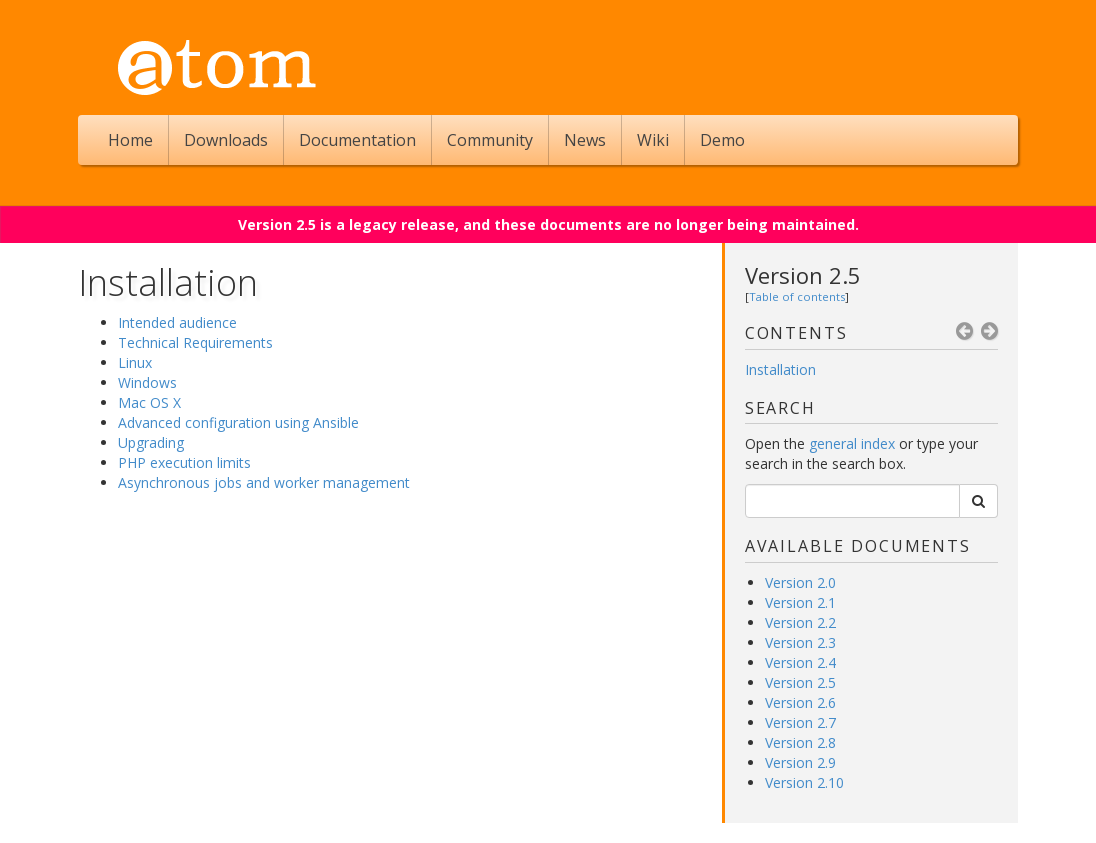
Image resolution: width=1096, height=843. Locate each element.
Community (490, 140)
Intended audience (177, 322)
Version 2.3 (800, 642)
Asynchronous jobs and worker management (264, 482)
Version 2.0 (800, 582)
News (585, 140)
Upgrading (151, 442)
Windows (147, 382)
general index (852, 443)
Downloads (226, 140)
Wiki (653, 140)
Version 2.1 (800, 602)
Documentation (357, 140)
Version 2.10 (804, 782)
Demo (722, 140)
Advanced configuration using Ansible (238, 422)
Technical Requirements (195, 342)
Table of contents (797, 296)
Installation (780, 369)
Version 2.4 (800, 662)
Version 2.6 (800, 702)
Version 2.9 (800, 762)
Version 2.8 (800, 742)
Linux (135, 362)
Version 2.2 (800, 622)
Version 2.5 (803, 275)
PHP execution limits (184, 462)
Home (130, 140)
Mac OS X (149, 402)
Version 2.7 (800, 722)
